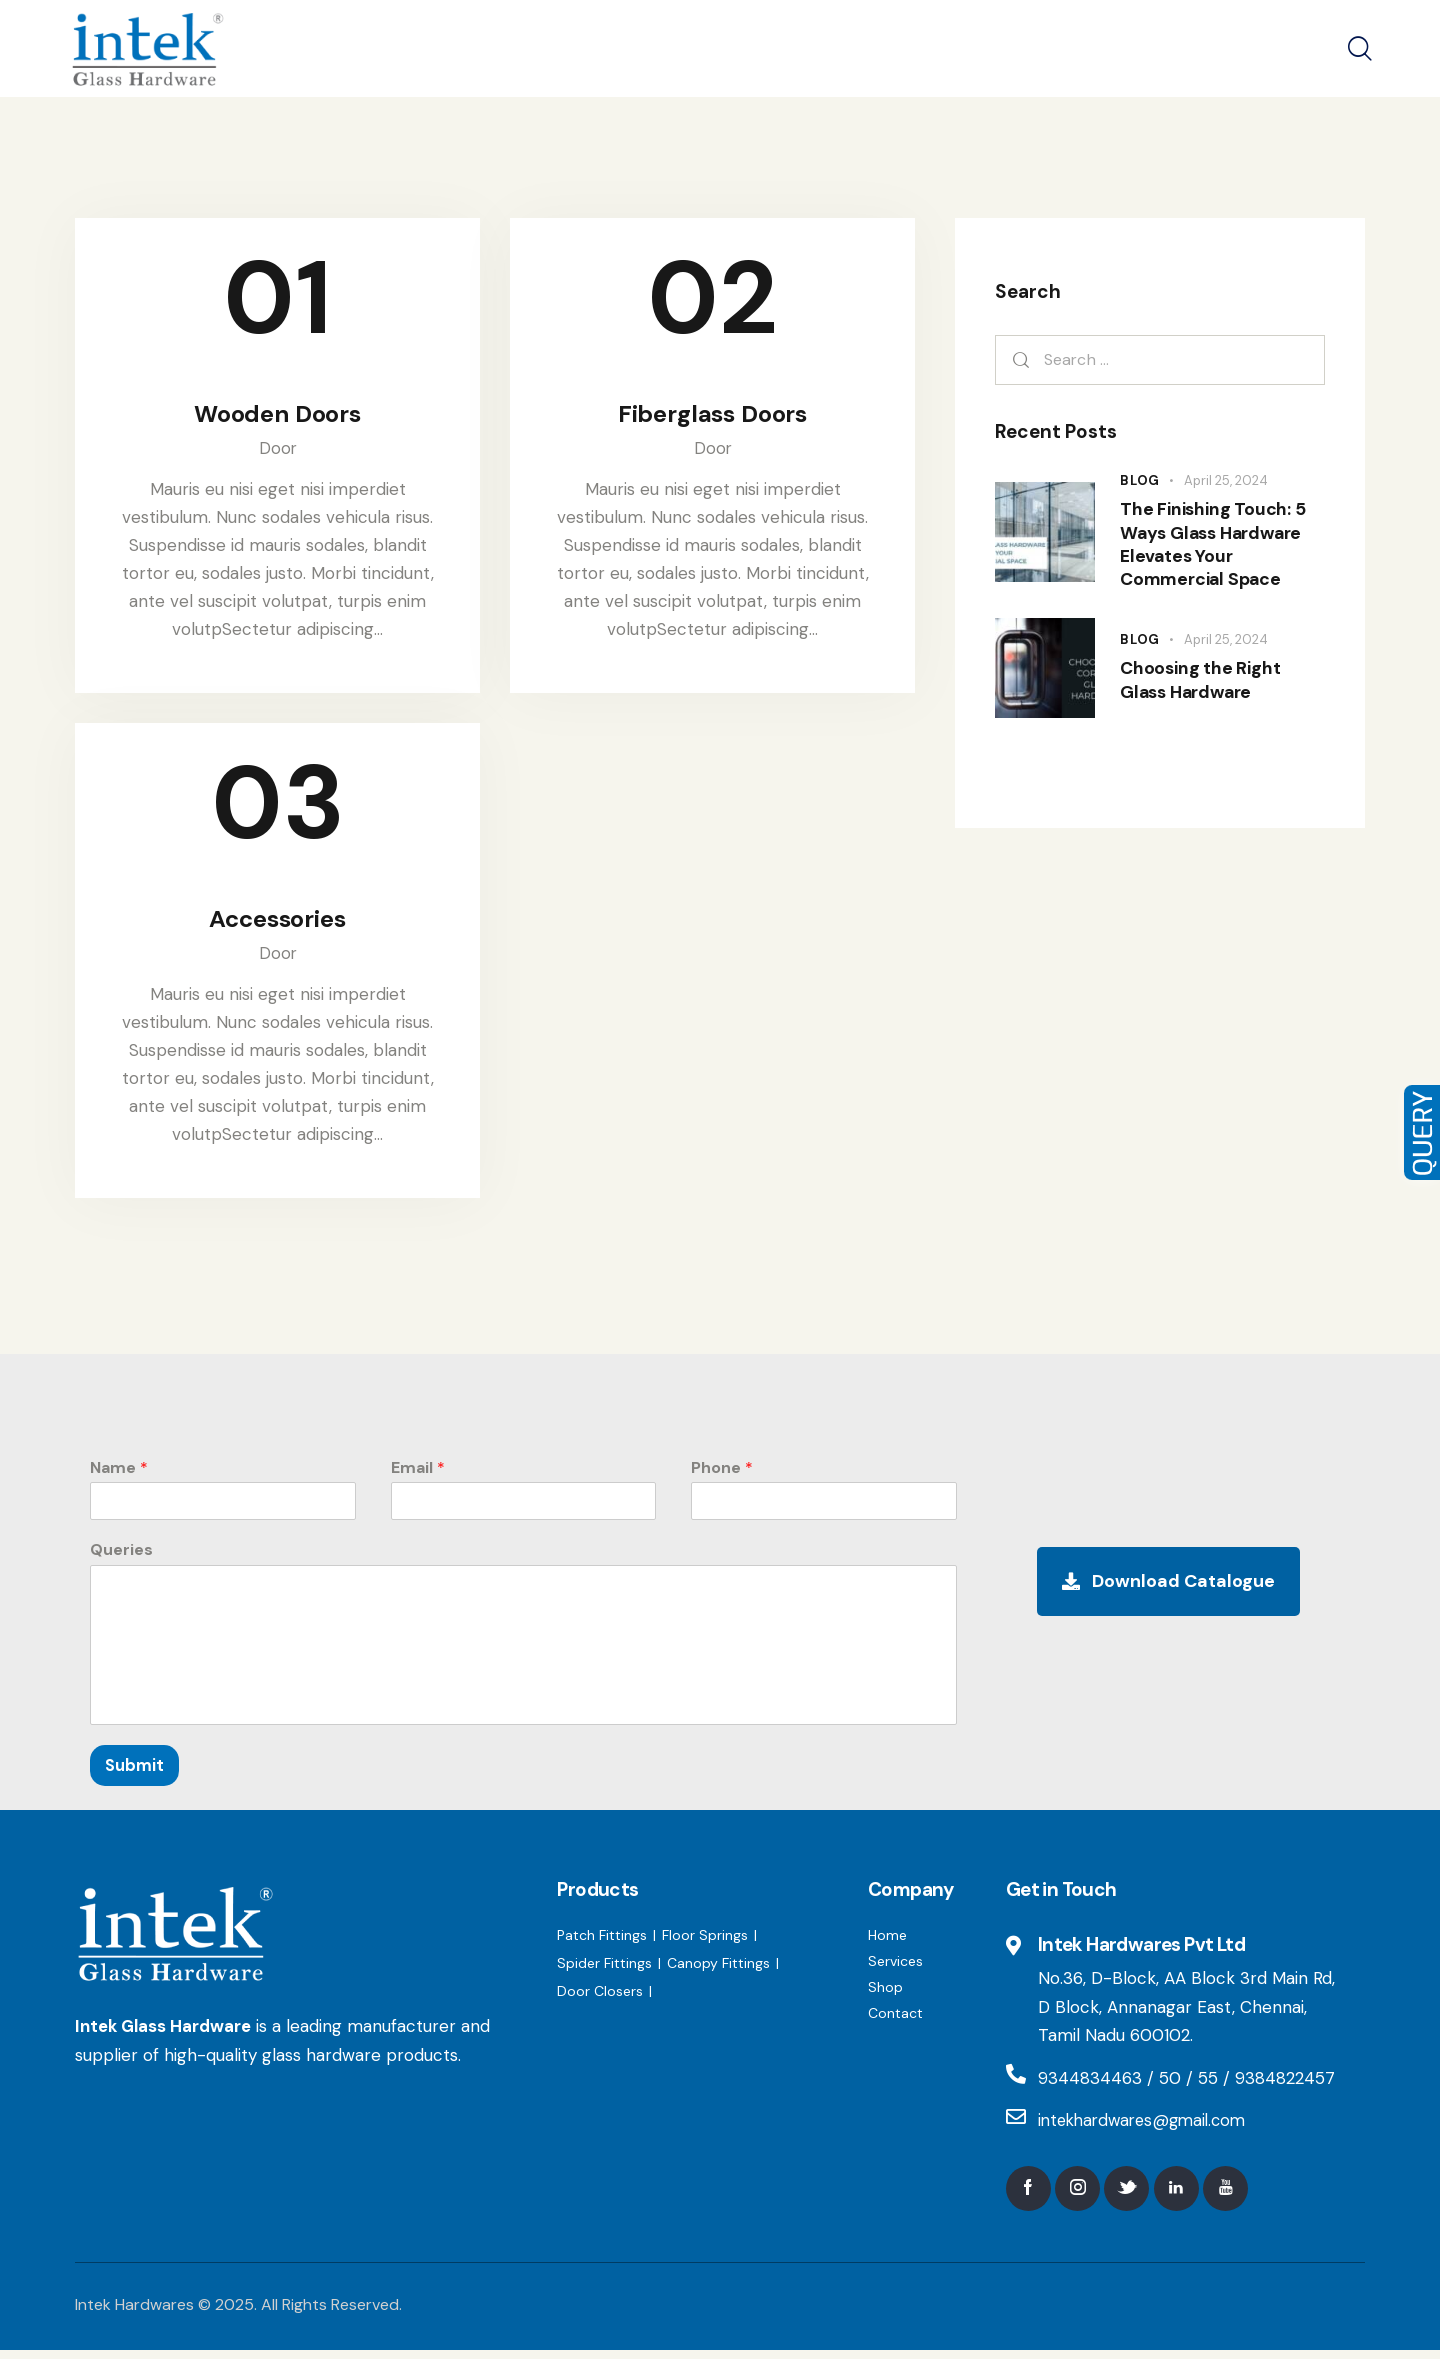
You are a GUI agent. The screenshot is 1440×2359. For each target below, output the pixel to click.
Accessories (278, 924)
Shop (885, 1994)
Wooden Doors (278, 416)
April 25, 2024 (1226, 480)
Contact (895, 2020)
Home (887, 1942)
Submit (134, 1772)
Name (119, 1474)
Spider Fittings (604, 1970)
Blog (1140, 480)
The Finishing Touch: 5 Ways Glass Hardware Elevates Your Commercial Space (1215, 552)
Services (895, 1968)
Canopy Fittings (718, 1970)
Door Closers (600, 1998)
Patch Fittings (602, 1942)
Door (277, 451)
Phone (722, 1474)
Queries (121, 1557)
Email (418, 1474)
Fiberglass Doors (712, 416)
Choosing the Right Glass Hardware (1203, 696)
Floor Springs (705, 1942)
